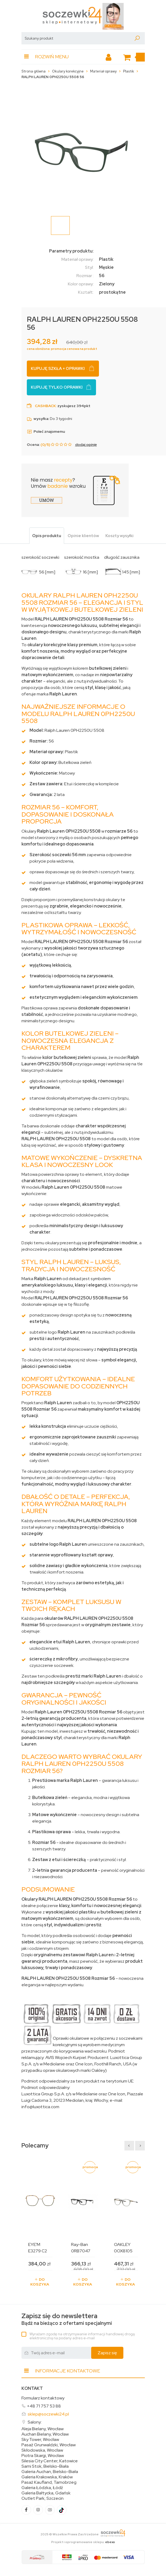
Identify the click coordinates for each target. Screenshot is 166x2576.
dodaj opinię (86, 444)
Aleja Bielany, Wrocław (42, 2429)
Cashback (45, 405)
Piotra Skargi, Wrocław (42, 2455)
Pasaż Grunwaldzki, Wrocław (48, 2445)
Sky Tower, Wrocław (40, 2439)
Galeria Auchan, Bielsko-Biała (49, 2471)
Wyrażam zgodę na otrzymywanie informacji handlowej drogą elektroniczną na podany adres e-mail (82, 2336)
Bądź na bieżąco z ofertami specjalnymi (66, 2319)
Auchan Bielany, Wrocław (45, 2434)
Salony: (35, 2422)
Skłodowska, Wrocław (42, 2450)
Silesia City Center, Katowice (49, 2461)
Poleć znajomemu (46, 431)
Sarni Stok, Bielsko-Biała (45, 2466)
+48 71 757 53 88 (44, 2406)
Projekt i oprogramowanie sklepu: (83, 2542)
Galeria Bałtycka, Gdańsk (46, 2493)
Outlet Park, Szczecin (42, 2498)
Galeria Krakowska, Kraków (47, 2477)
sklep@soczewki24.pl (48, 2414)
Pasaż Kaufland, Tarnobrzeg (48, 2482)
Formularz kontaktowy (42, 2398)
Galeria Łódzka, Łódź (42, 2487)
